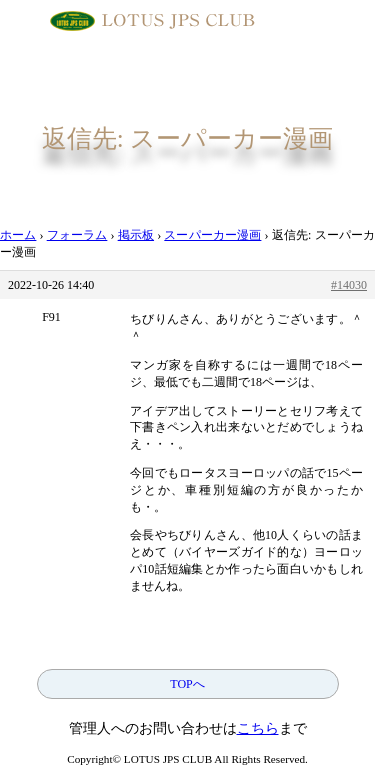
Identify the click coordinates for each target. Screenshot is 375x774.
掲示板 (136, 235)
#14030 (349, 285)
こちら (258, 728)
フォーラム (77, 235)
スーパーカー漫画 (212, 235)
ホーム (18, 235)
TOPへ (187, 684)
